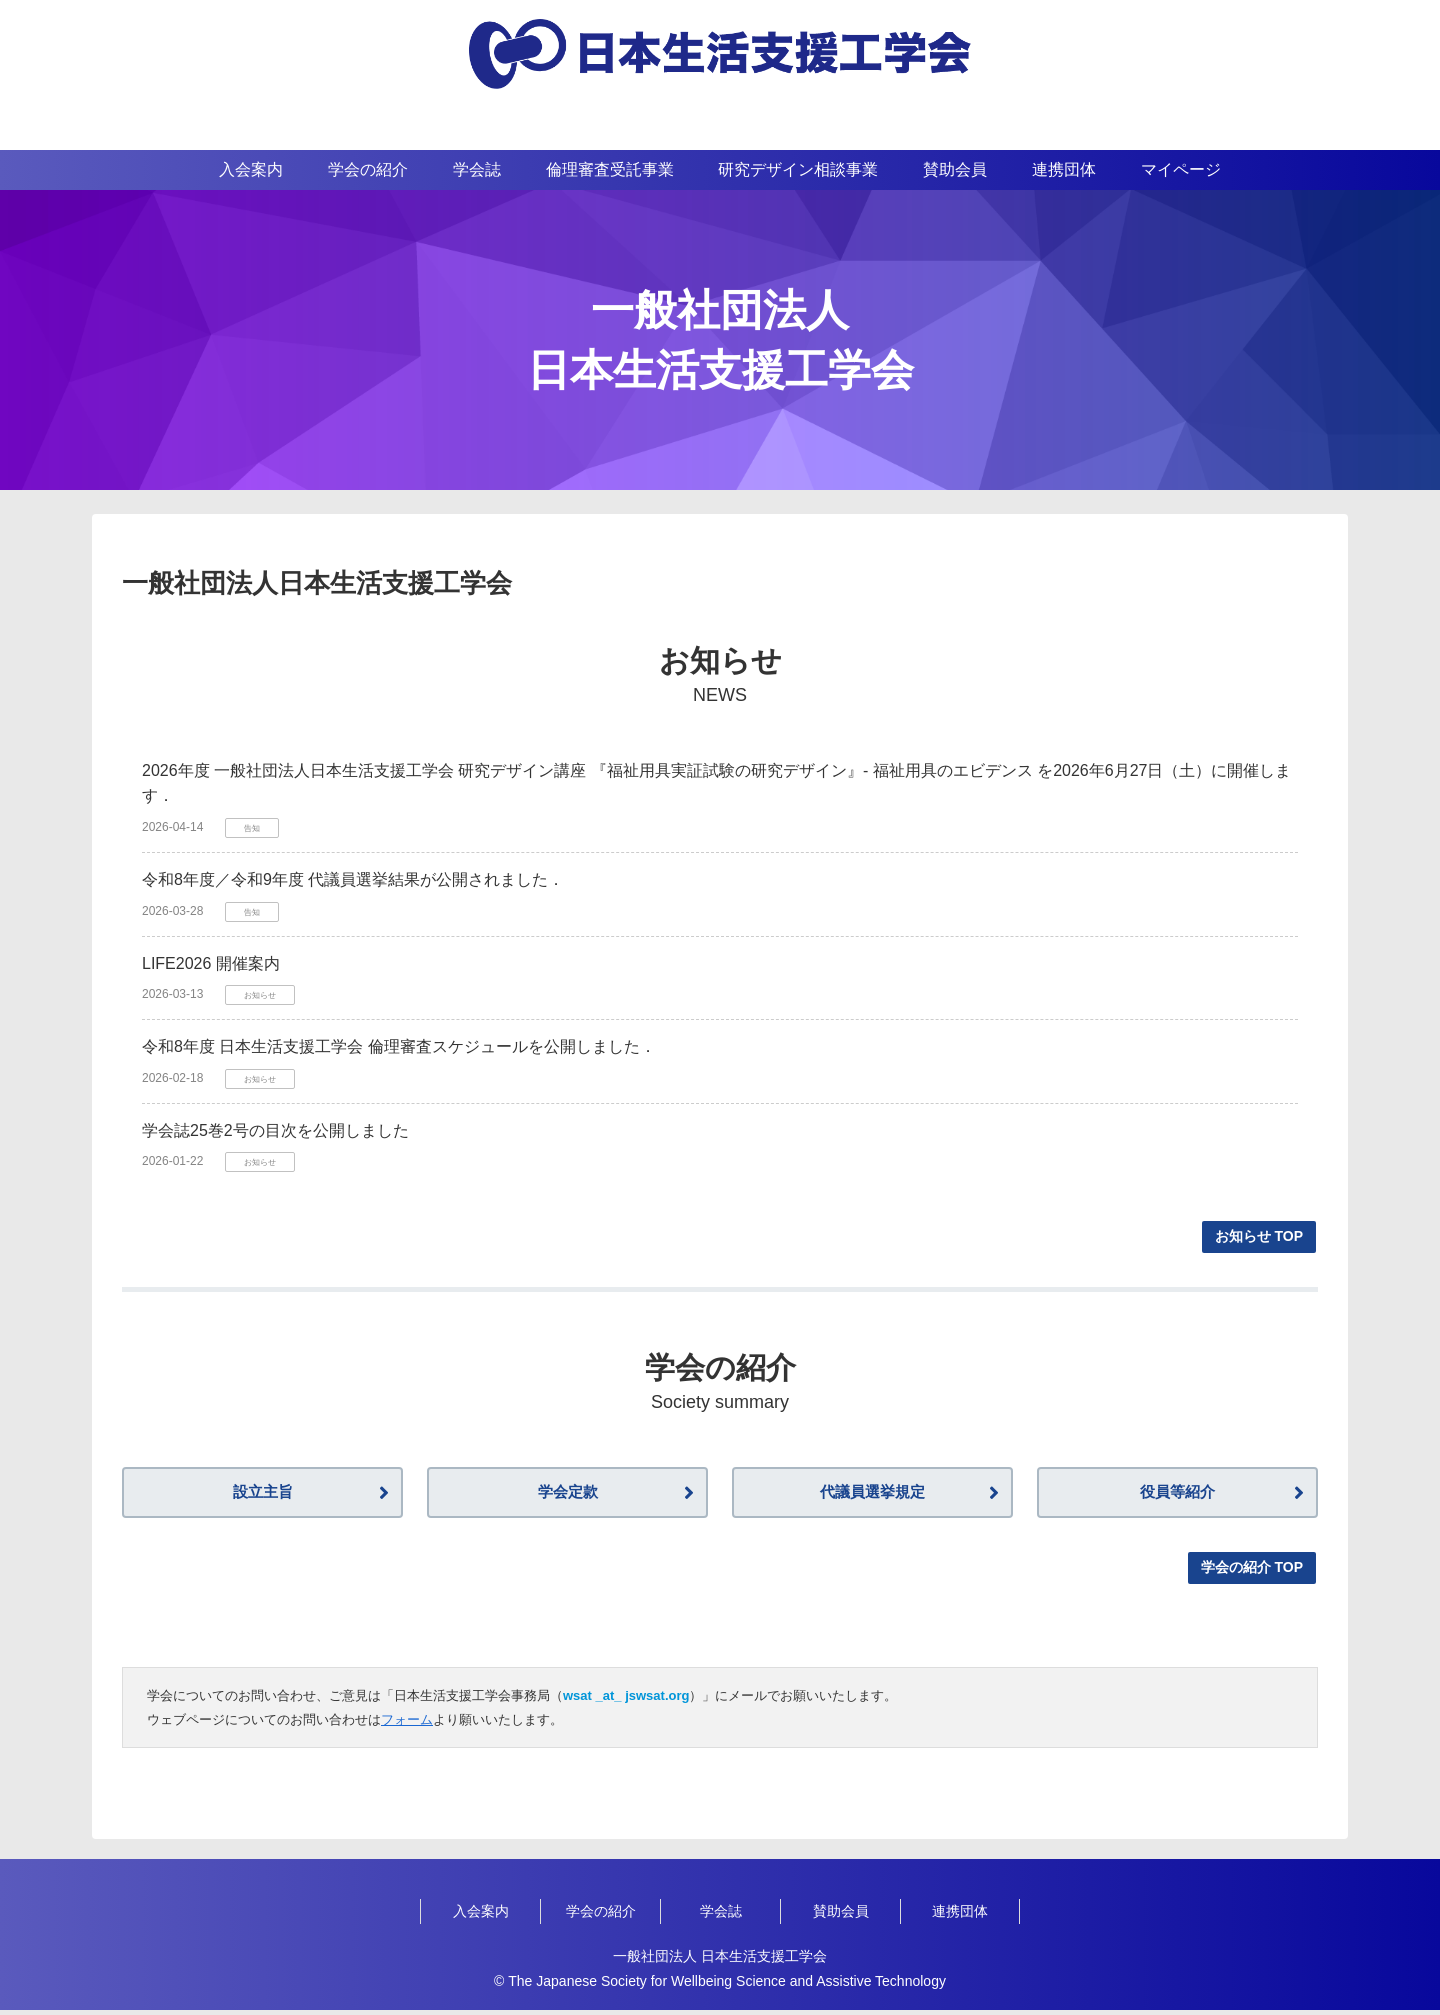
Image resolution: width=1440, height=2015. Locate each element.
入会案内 (481, 1916)
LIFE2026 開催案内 (211, 963)
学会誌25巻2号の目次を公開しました (275, 1130)
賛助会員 (841, 1916)
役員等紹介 (1178, 1495)
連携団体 (960, 1916)
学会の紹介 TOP (1252, 1572)
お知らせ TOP (1259, 1236)
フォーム (407, 1724)
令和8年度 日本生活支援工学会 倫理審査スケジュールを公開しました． (399, 1046)
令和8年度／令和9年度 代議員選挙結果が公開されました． (353, 879)
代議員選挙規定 (873, 1495)
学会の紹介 (601, 1916)
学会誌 (721, 1916)
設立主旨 (263, 1495)
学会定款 (568, 1495)
